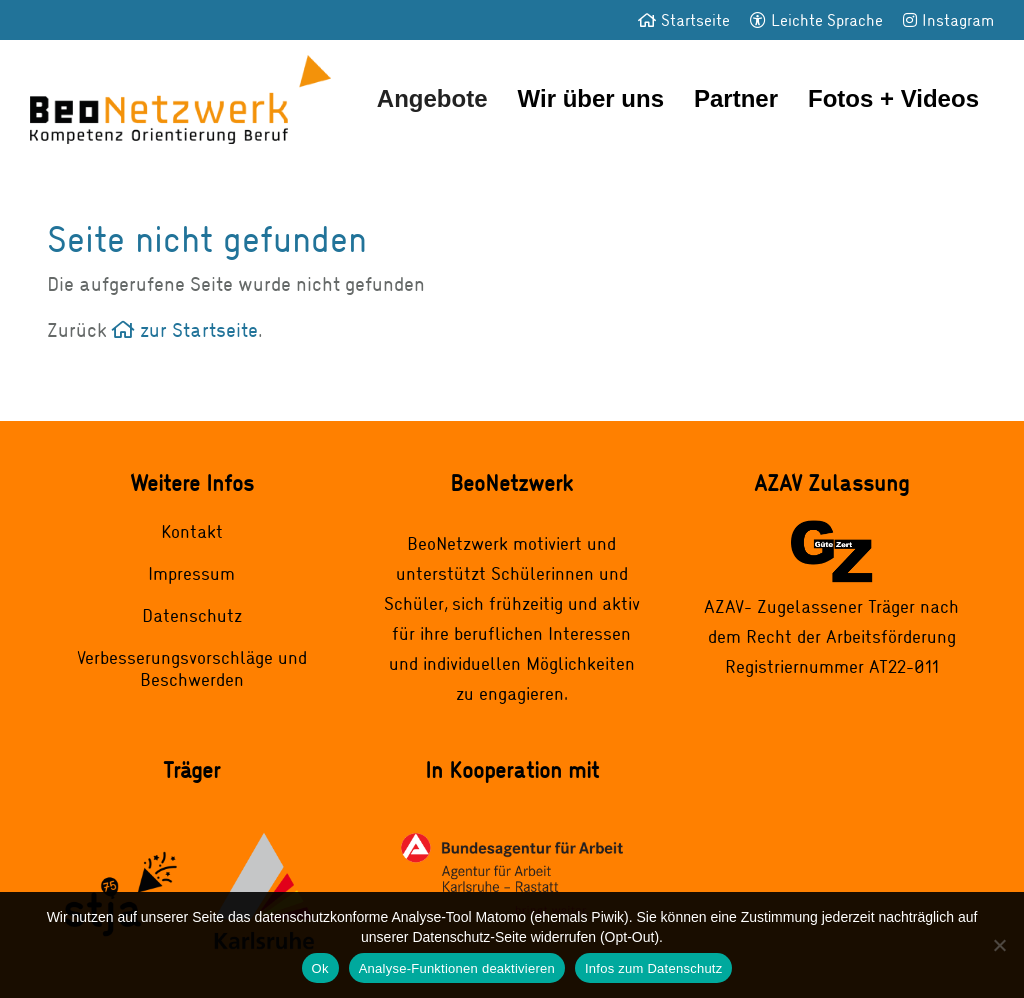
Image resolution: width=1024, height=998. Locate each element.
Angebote (432, 98)
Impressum (191, 573)
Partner (736, 98)
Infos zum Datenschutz (653, 968)
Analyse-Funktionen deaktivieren (457, 968)
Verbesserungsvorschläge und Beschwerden (192, 668)
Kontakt (192, 531)
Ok (320, 968)
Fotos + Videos (893, 98)
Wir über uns (591, 98)
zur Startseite (185, 329)
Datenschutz (192, 615)
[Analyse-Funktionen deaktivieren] (999, 945)
